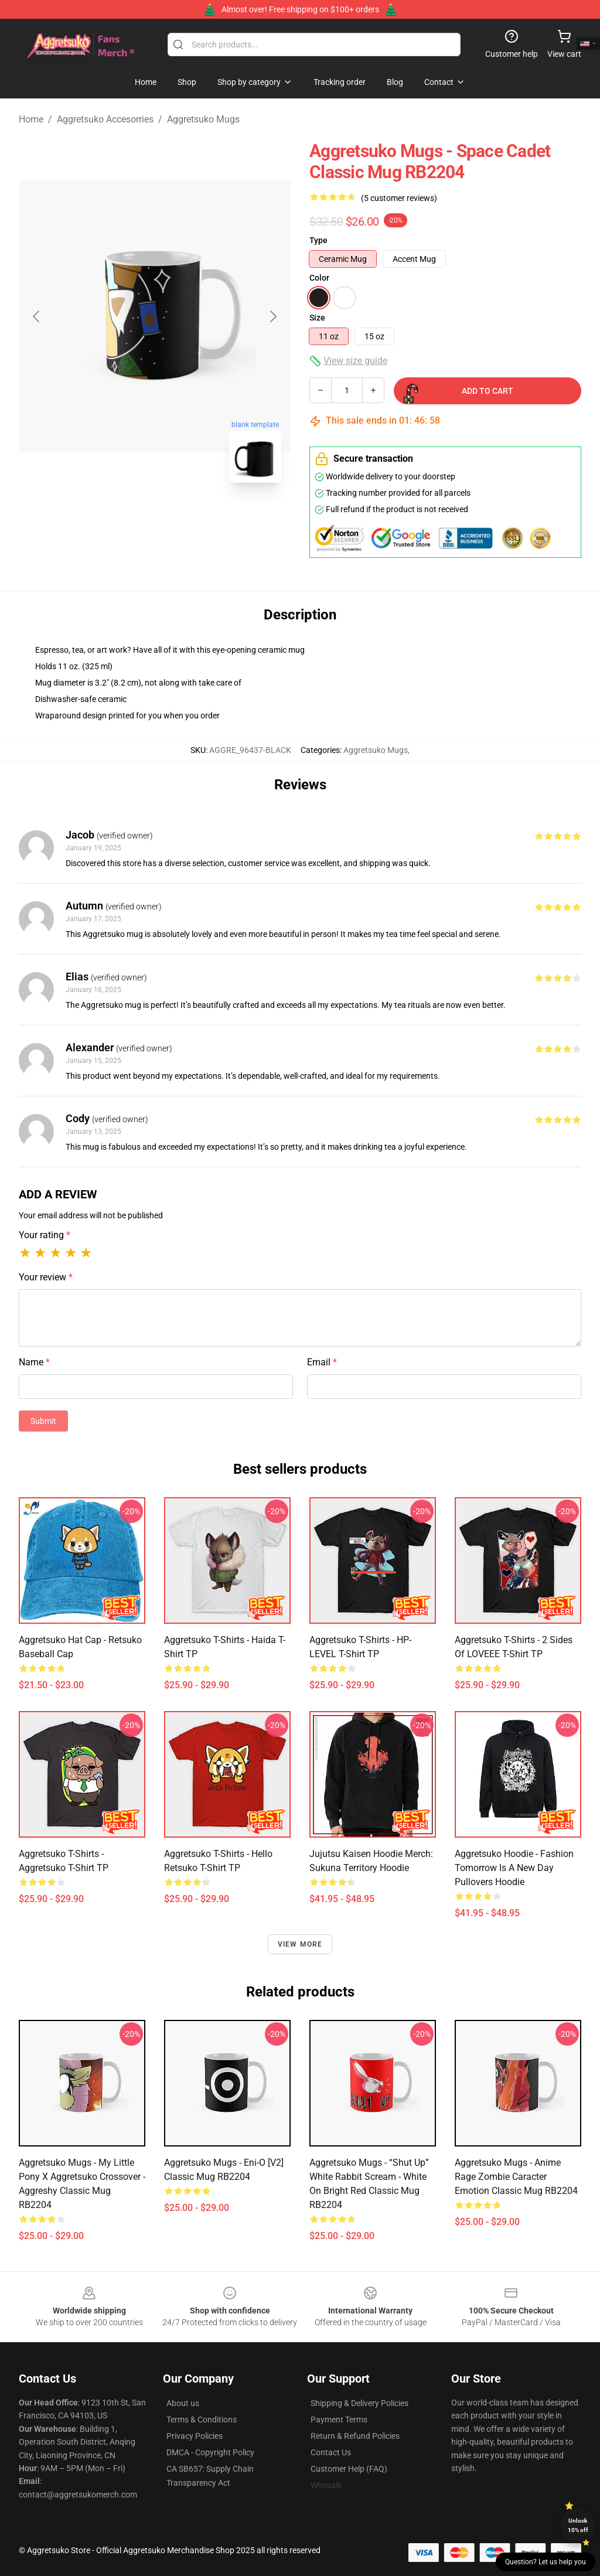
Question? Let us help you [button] (545, 2562)
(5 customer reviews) (399, 198)
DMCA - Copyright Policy (210, 2452)
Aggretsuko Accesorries (105, 119)
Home (31, 119)
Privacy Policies (194, 2436)
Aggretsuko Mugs (203, 119)
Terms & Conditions (201, 2419)
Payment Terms (339, 2419)
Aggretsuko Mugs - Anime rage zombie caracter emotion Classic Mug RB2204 (516, 2176)
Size (317, 317)
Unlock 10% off (578, 2525)
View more (300, 1944)
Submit (43, 1421)
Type (318, 240)
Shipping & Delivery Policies (359, 2403)
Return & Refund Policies (355, 2436)
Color (319, 277)
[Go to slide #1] (124, 518)
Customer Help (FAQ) (349, 2468)
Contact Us (331, 2452)
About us (182, 2403)
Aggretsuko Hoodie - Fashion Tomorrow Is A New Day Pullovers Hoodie (514, 1867)
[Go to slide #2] (185, 518)
